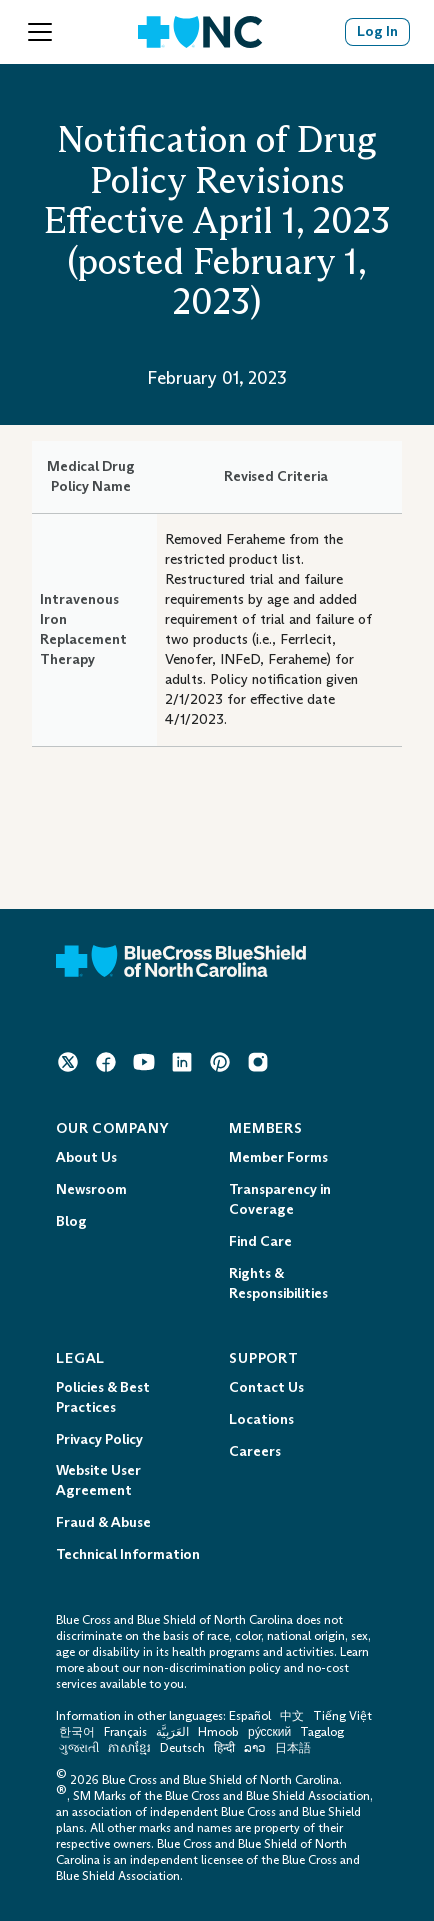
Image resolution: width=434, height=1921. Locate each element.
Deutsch (182, 1748)
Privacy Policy (99, 1439)
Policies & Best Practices (103, 1397)
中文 (292, 1716)
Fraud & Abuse (103, 1522)
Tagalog (322, 1732)
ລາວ (255, 1748)
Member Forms (278, 1157)
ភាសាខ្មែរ (131, 1748)
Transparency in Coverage (280, 1199)
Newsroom (91, 1189)
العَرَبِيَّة (172, 1732)
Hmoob (218, 1732)
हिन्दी (224, 1748)
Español (250, 1716)
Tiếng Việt (342, 1716)
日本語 (293, 1748)
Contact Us (266, 1387)
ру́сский (269, 1732)
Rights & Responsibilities (278, 1283)
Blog (71, 1221)
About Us (86, 1157)
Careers (255, 1451)
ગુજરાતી (79, 1748)
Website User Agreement (98, 1480)
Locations (261, 1419)
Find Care (260, 1241)
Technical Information (128, 1554)
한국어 (77, 1732)
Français (125, 1732)
